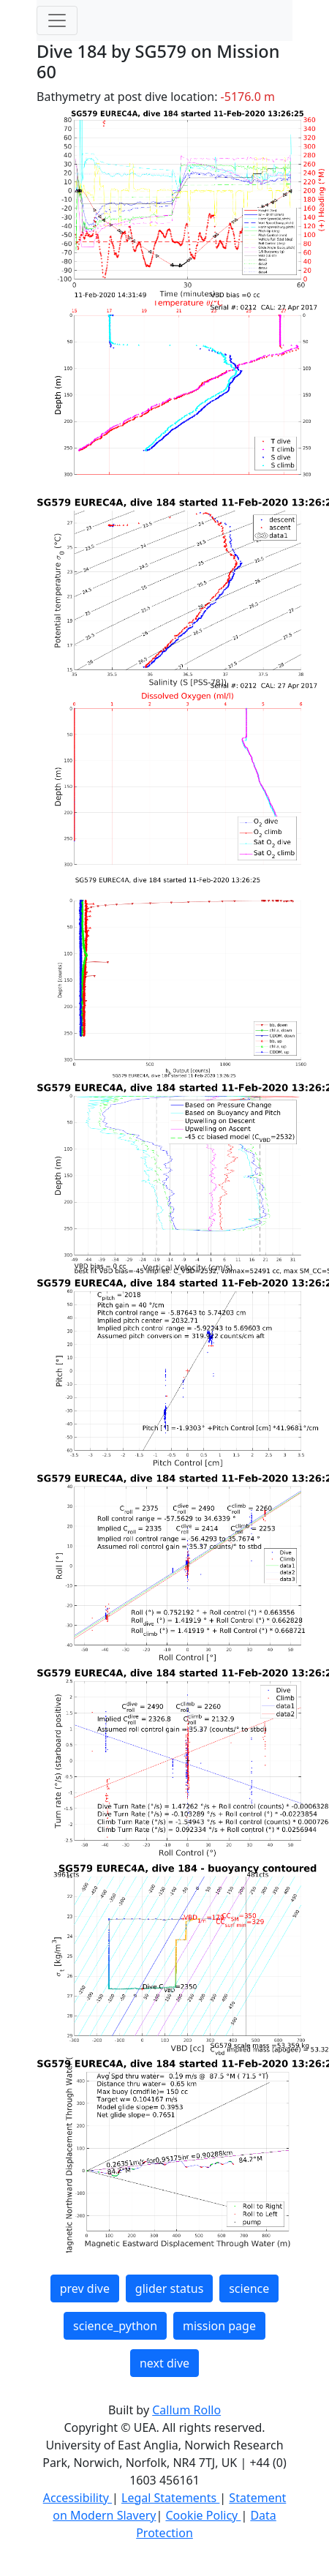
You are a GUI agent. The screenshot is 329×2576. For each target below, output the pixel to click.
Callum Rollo (186, 2410)
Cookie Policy (203, 2515)
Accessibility (77, 2498)
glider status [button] (169, 2288)
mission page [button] (219, 2326)
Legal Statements (170, 2498)
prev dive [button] (85, 2288)
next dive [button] (164, 2363)
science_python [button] (115, 2326)
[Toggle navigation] (57, 20)
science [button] (249, 2288)
